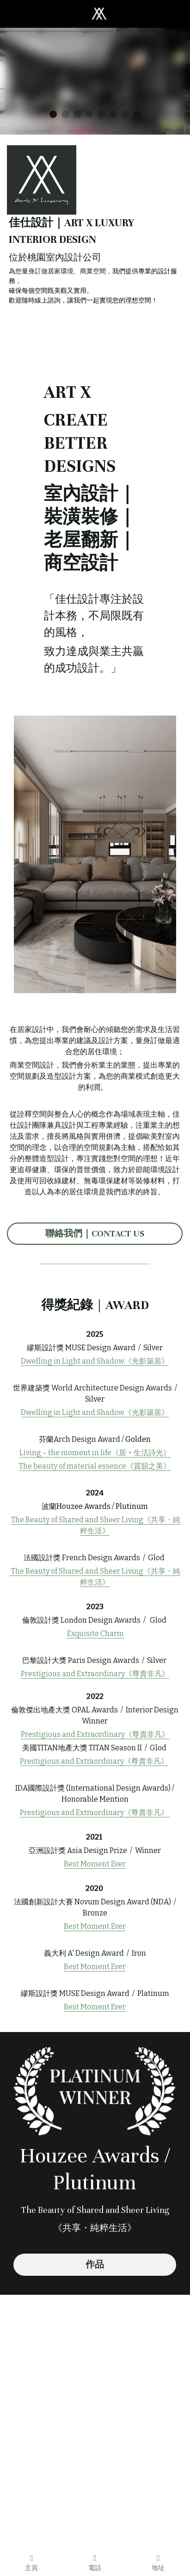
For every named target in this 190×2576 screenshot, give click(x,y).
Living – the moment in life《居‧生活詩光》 (95, 1452)
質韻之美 (148, 1466)
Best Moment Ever (95, 1863)
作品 (95, 2264)
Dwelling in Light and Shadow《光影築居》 (95, 1361)
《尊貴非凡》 (147, 1673)
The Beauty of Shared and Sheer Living (77, 1519)
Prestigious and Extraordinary (73, 1673)
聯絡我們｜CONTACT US (94, 1233)
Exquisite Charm (95, 1633)
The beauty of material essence (72, 1466)
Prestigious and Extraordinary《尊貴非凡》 (95, 1734)
